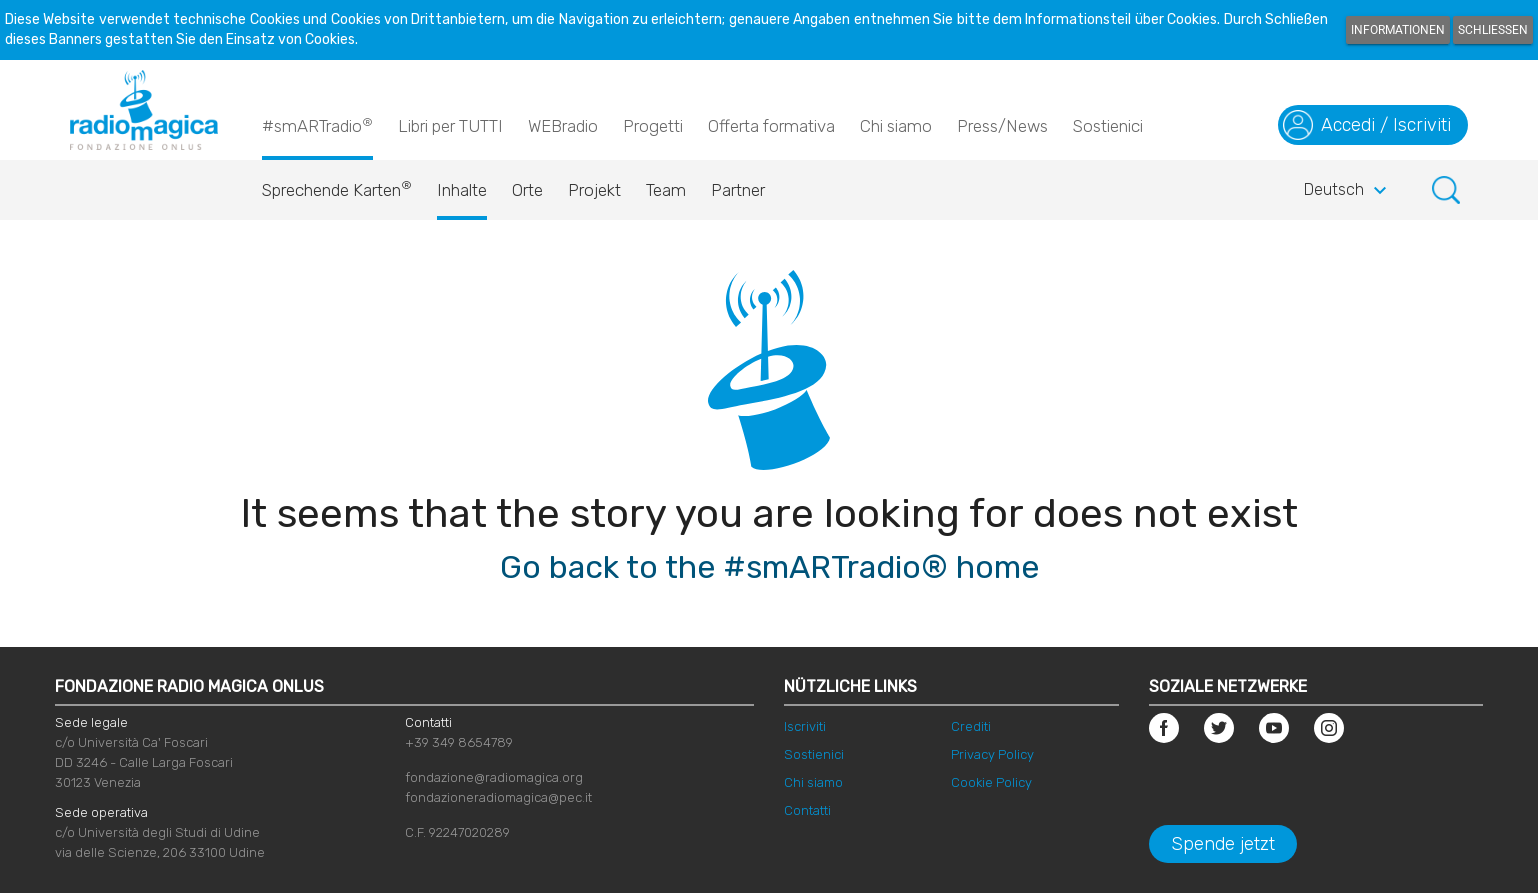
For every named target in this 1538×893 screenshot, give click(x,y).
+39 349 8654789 (459, 742)
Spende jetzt (1223, 844)
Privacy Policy (992, 754)
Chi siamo (896, 126)
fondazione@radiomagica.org (494, 777)
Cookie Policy (991, 782)
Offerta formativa (771, 126)
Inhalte (462, 190)
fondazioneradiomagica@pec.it (498, 797)
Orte (527, 190)
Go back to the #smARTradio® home (769, 567)
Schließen (1493, 30)
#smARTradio (317, 125)
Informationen (1398, 30)
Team (666, 190)
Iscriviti (805, 726)
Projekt (594, 190)
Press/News (1002, 126)
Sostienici (1108, 126)
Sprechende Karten (337, 185)
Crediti (971, 726)
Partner (738, 190)
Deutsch (1348, 191)
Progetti (653, 126)
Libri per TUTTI (450, 126)
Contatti (807, 810)
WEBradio (563, 126)
